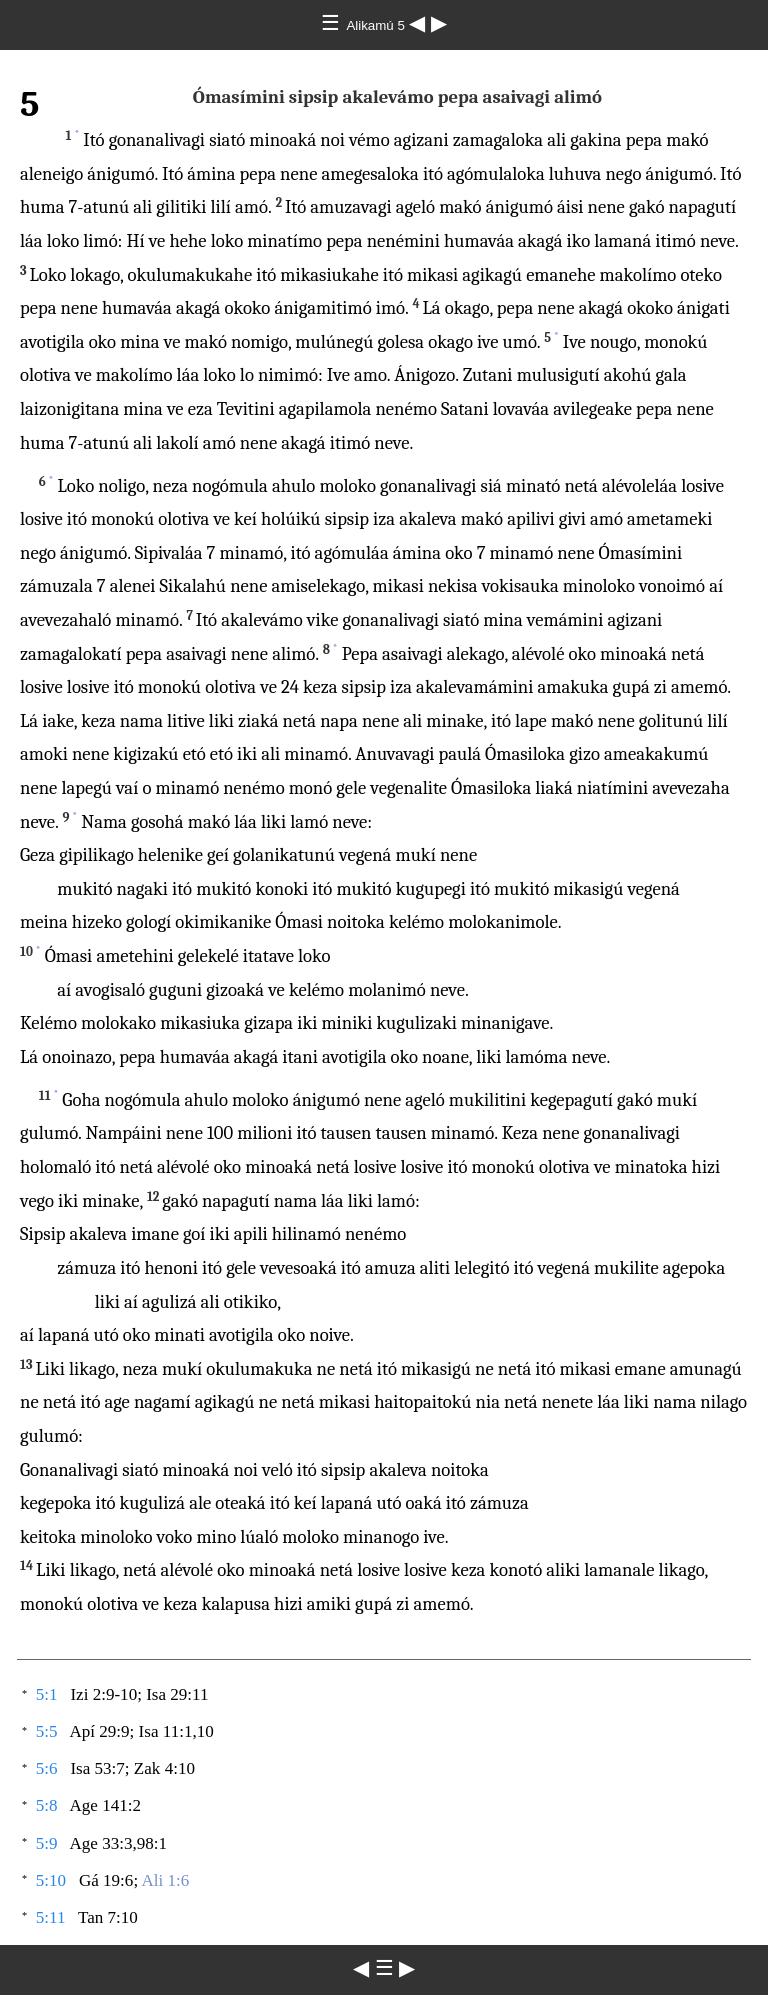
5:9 (47, 1843)
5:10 (51, 1880)
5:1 (47, 1694)
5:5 (47, 1731)
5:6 (47, 1768)
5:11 (51, 1917)
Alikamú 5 (377, 25)
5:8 (47, 1805)
